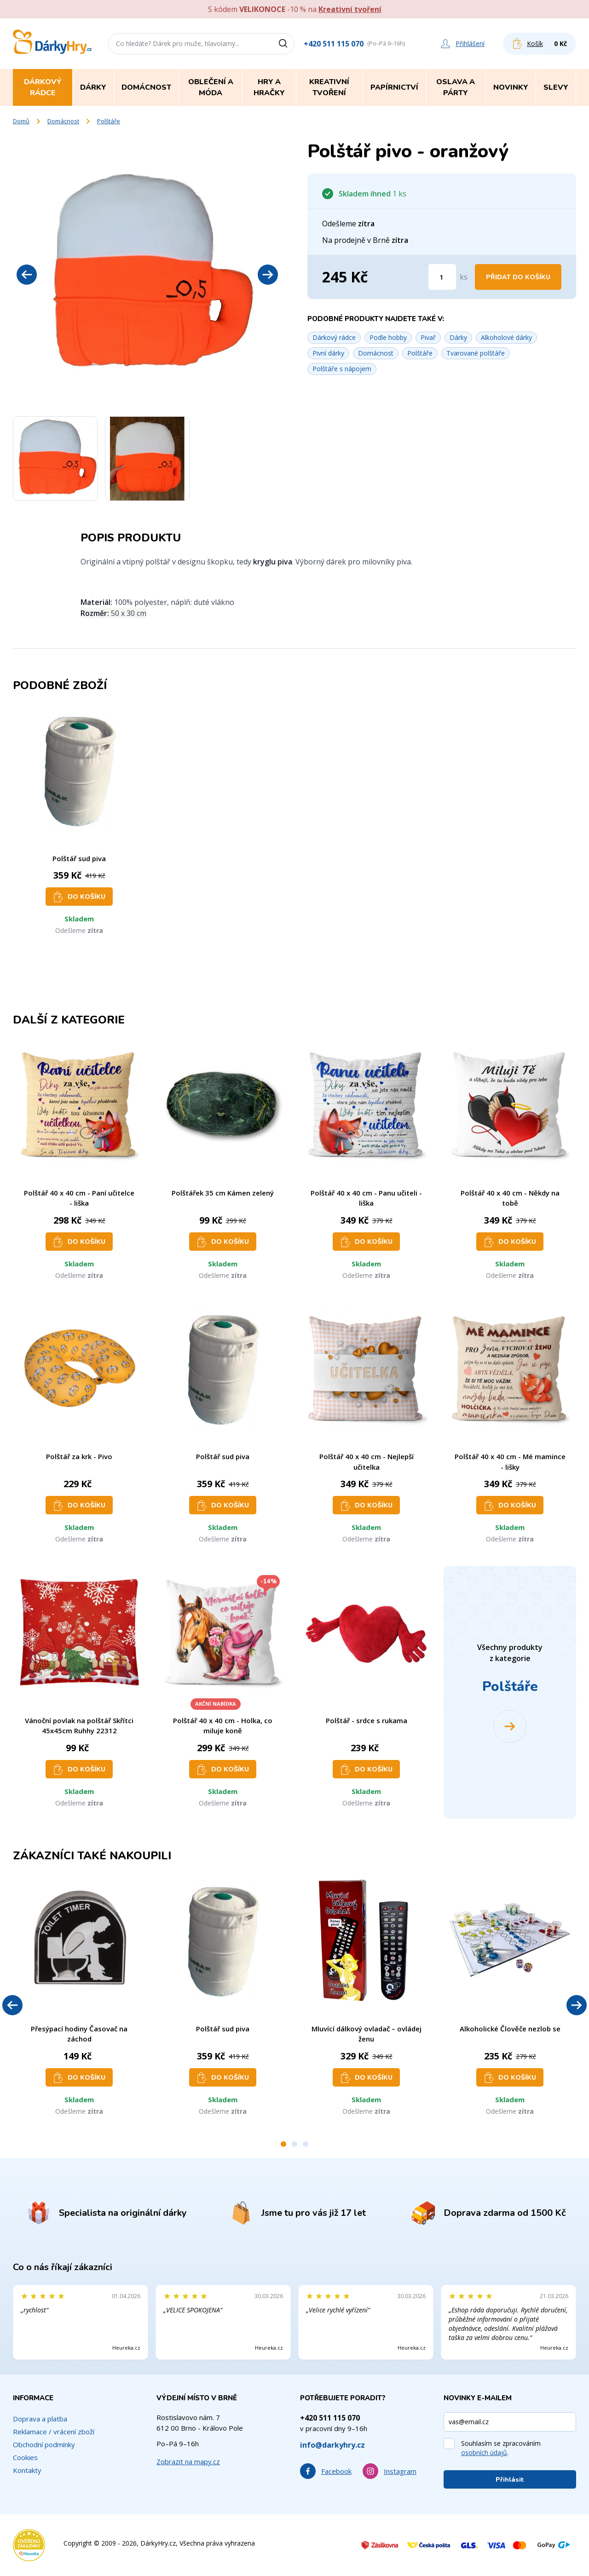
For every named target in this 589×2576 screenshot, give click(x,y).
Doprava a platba (40, 2418)
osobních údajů (484, 2452)
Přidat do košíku (518, 277)
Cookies (25, 2457)
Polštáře (108, 121)
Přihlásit (510, 2479)
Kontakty (27, 2470)
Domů (21, 121)
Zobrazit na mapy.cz (188, 2461)
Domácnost (63, 121)
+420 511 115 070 (334, 44)
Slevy (555, 87)
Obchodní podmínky (44, 2444)
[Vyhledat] (286, 43)
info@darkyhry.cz (332, 2445)
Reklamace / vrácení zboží (53, 2431)
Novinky (510, 87)
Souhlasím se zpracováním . (501, 2448)
